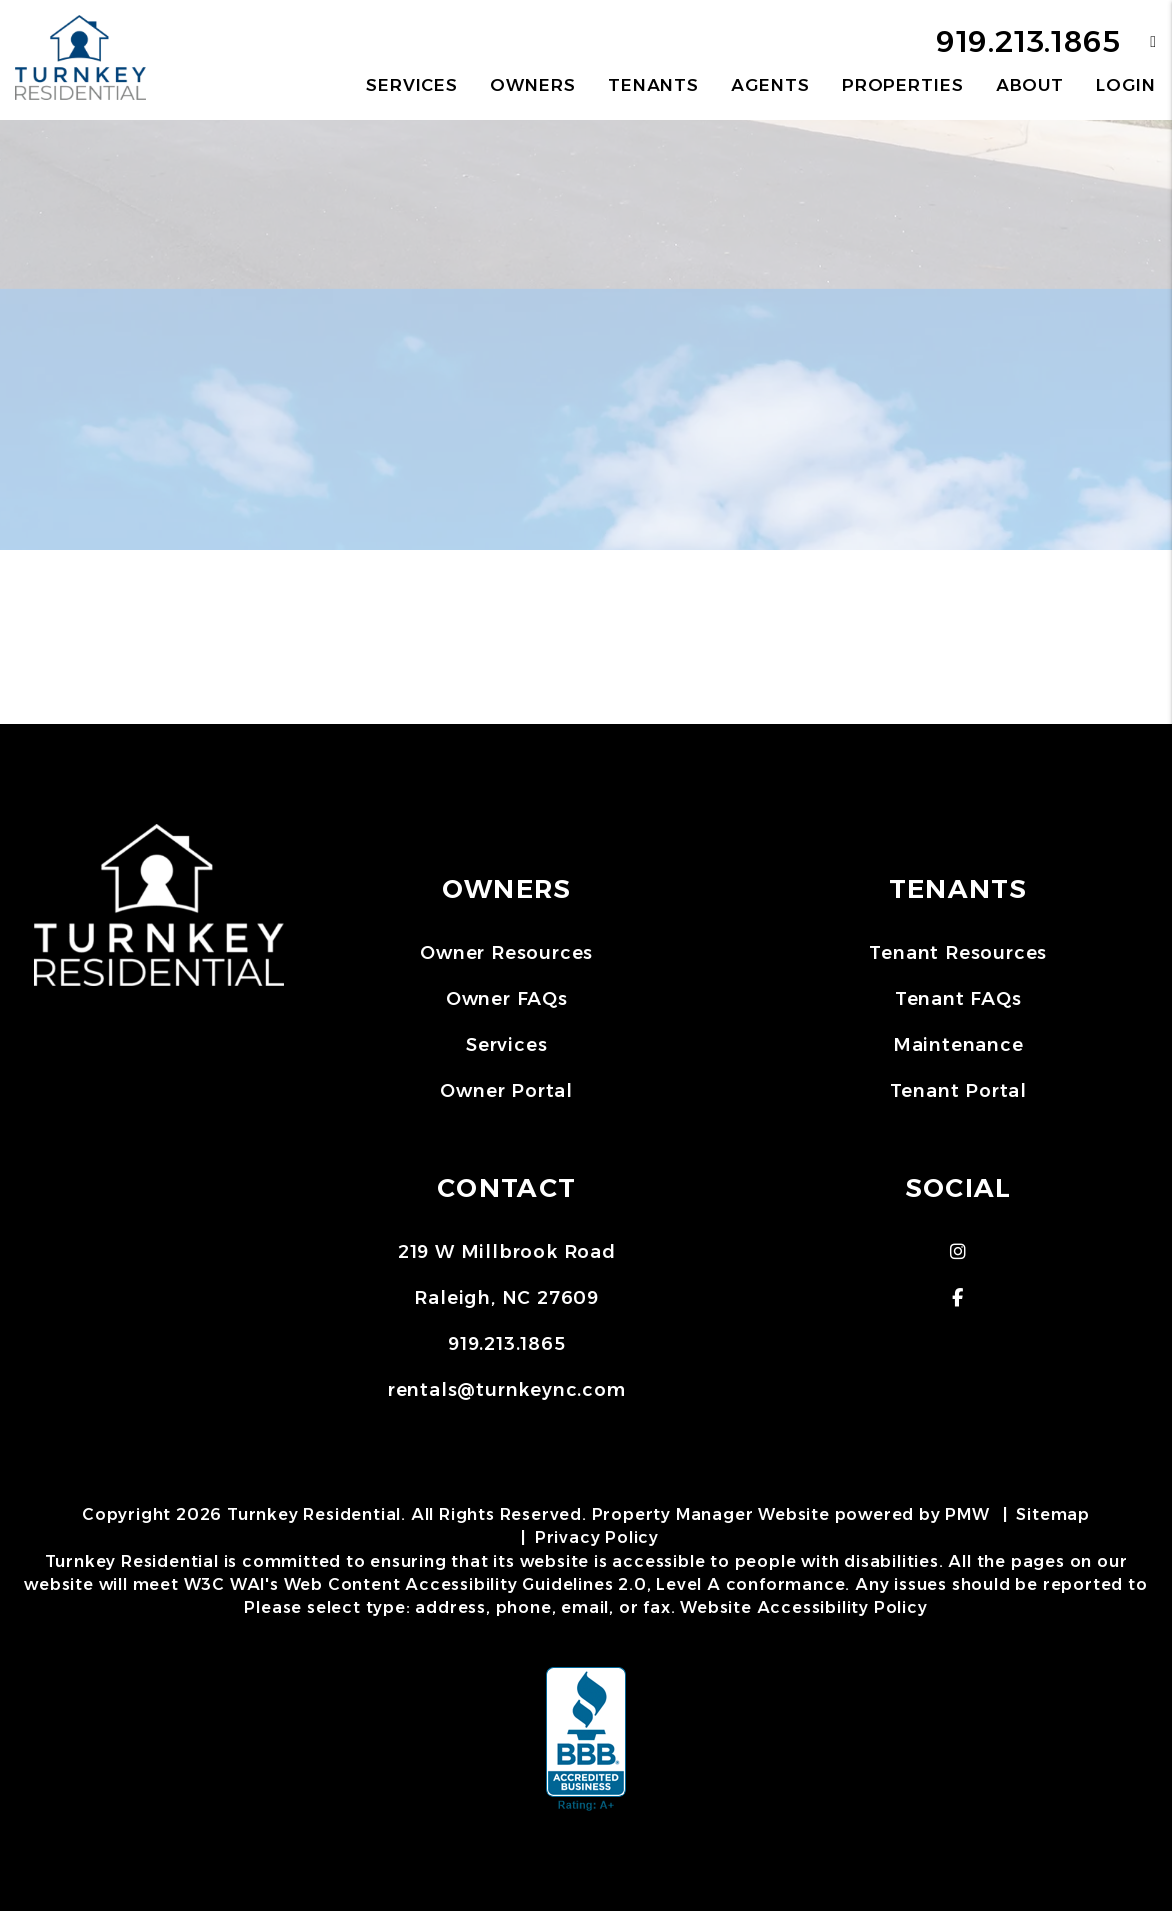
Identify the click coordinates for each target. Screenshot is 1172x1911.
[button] (1138, 41)
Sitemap (1053, 1514)
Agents (770, 85)
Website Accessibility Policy (803, 1607)
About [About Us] (1030, 85)
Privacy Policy (597, 1537)
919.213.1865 (1028, 41)
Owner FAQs (507, 999)
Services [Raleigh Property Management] (412, 85)
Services (506, 1045)
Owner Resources (506, 953)
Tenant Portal (958, 1091)
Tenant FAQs (958, 999)
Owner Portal (506, 1091)
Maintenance (958, 1045)
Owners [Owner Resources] (532, 85)
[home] (80, 58)
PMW (967, 1514)
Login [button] (1125, 85)
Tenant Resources (958, 953)
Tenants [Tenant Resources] (653, 85)
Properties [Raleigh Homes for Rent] (903, 85)
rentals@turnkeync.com (507, 1390)
